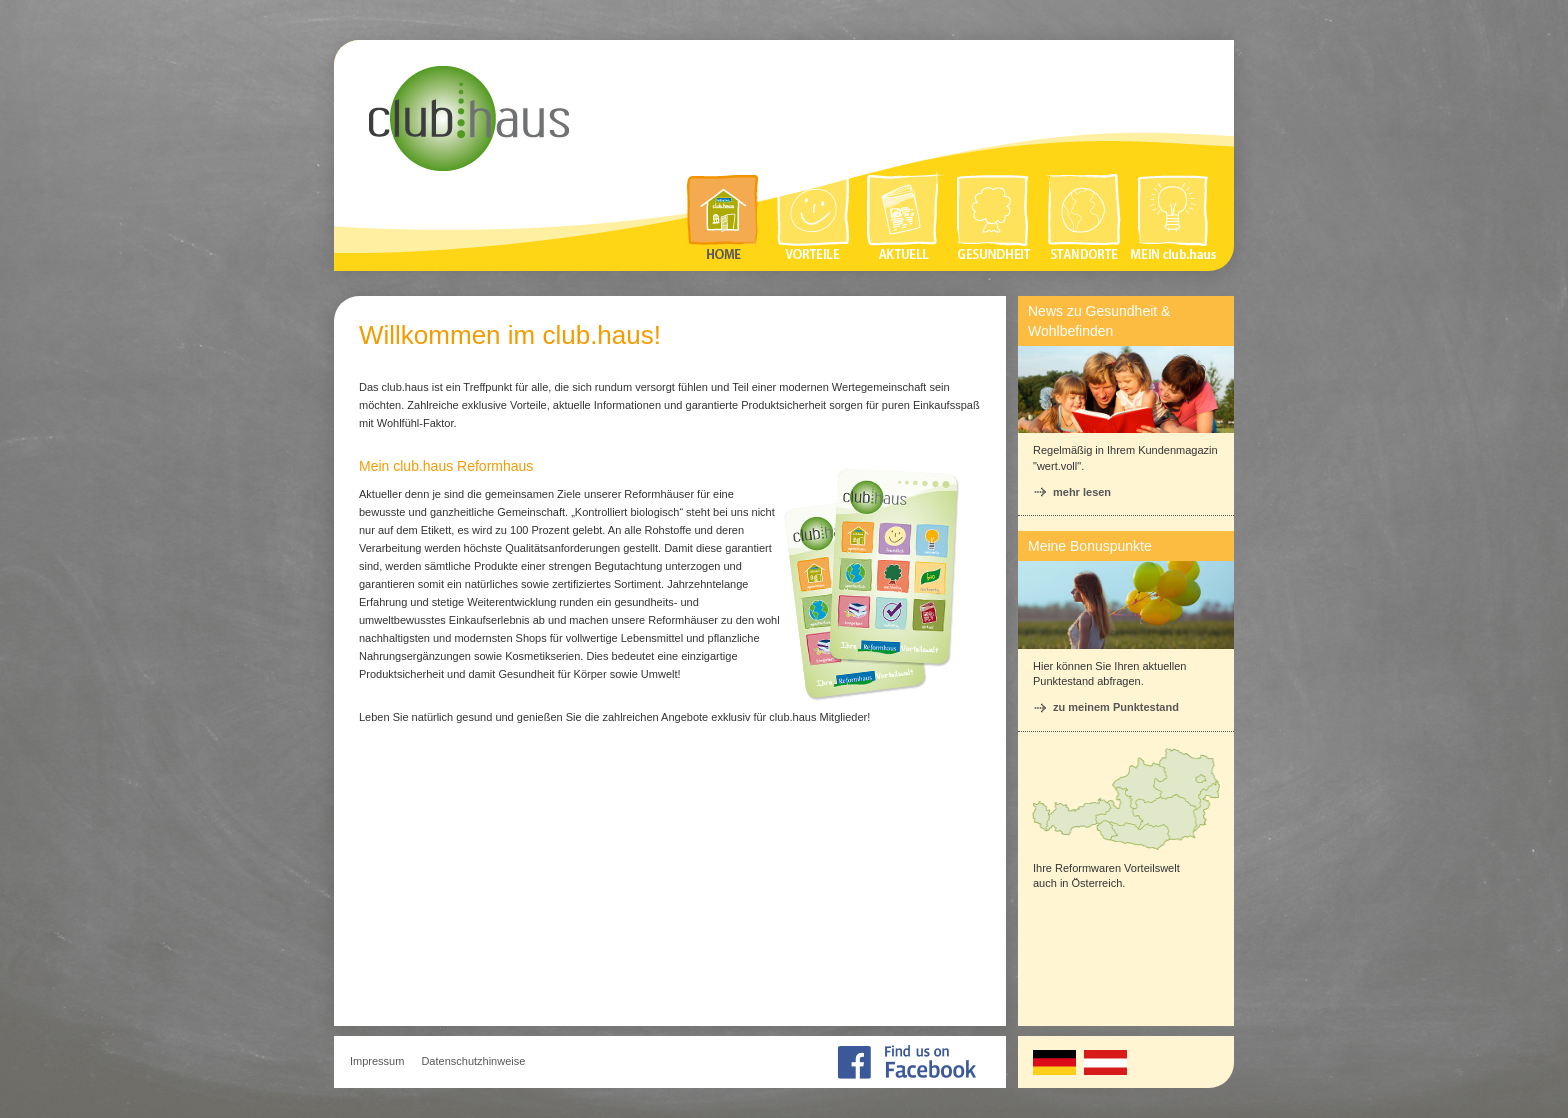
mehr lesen (1082, 492)
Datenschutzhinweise (473, 1061)
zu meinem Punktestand (1116, 707)
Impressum (377, 1061)
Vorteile (814, 216)
